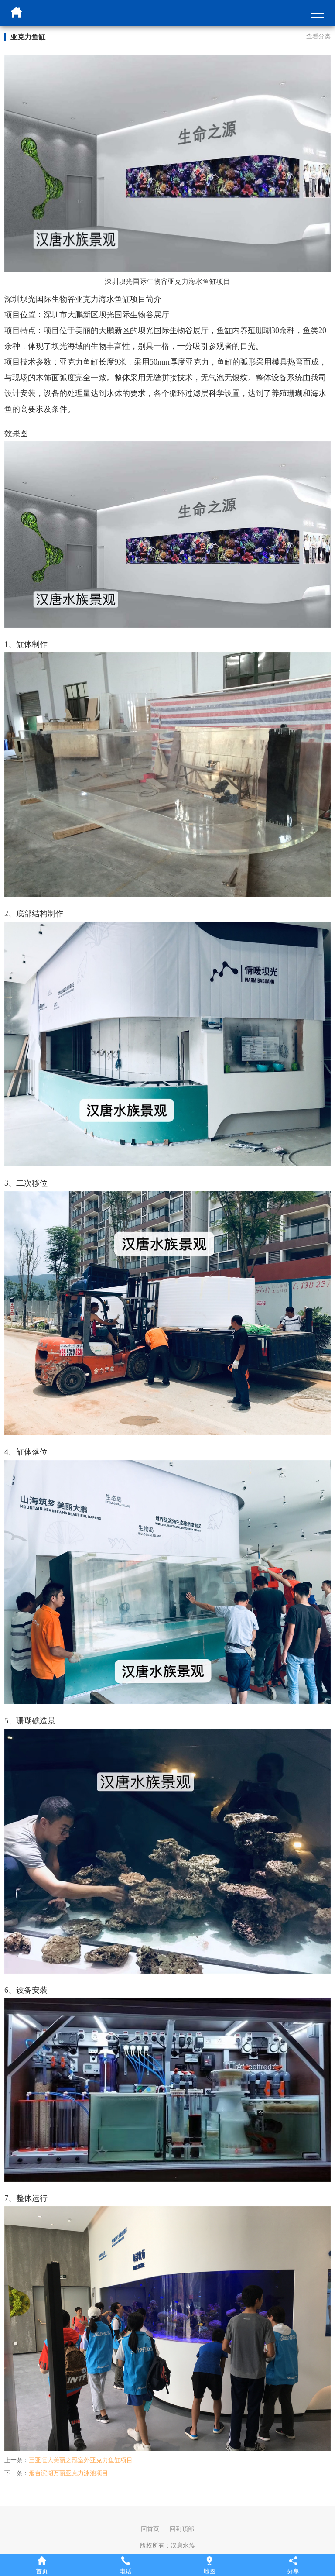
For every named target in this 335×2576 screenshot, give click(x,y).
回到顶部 (182, 2528)
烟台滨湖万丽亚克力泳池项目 (68, 2472)
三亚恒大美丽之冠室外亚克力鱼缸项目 (81, 2459)
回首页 (150, 2528)
